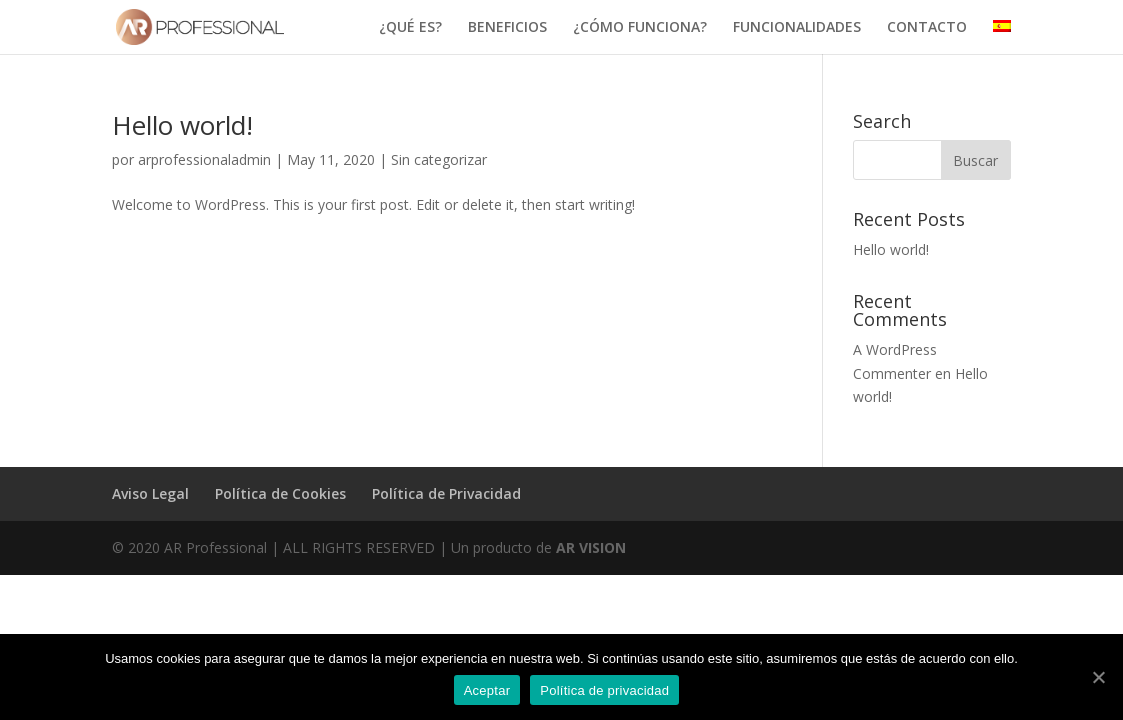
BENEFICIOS (507, 28)
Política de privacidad (604, 690)
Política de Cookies (280, 493)
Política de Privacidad (446, 493)
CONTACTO (927, 28)
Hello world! (182, 125)
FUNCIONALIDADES (797, 28)
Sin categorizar (439, 159)
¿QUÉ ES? (410, 28)
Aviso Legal (150, 493)
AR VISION (591, 547)
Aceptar (487, 690)
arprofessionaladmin (204, 159)
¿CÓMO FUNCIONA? (640, 28)
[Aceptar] (1098, 677)
